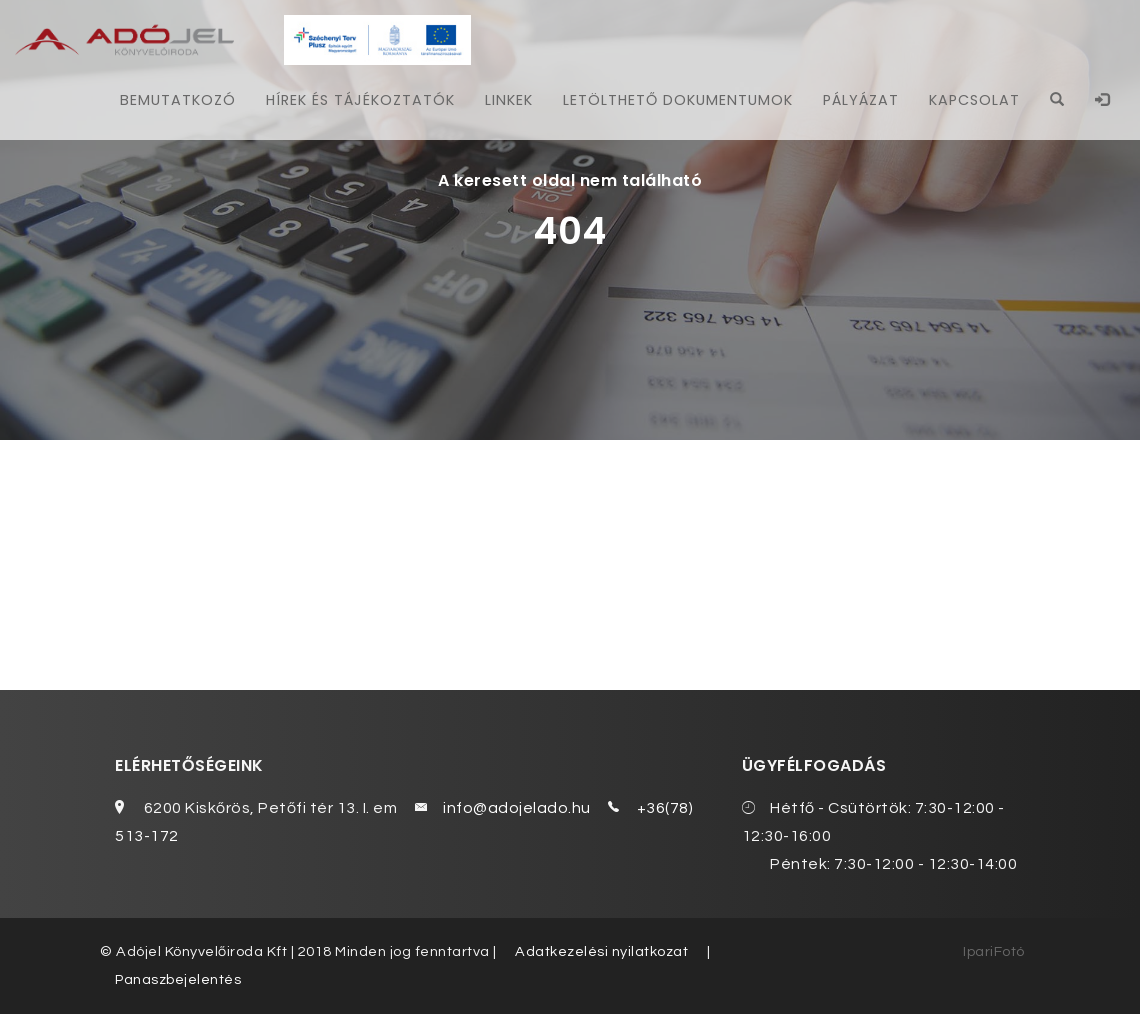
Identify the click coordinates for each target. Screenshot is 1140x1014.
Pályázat (861, 100)
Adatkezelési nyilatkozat (601, 951)
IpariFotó (994, 951)
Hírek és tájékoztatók (360, 100)
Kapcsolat (974, 100)
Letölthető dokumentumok (678, 100)
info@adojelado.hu (517, 808)
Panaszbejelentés (178, 979)
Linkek (509, 100)
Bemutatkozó (178, 100)
